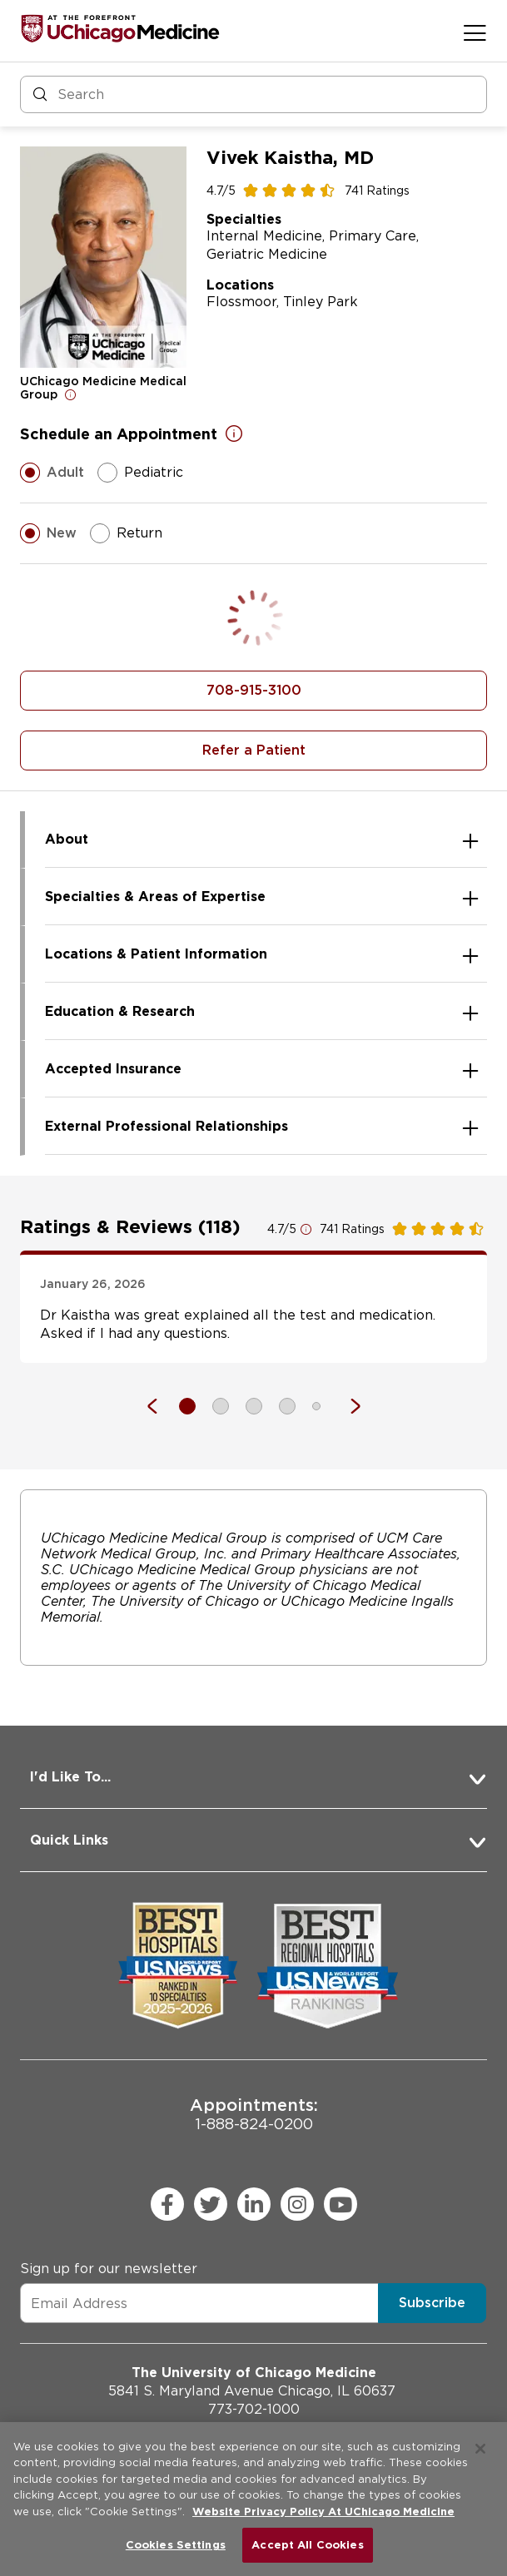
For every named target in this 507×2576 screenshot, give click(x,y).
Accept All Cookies (307, 2545)
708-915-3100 (253, 690)
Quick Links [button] (69, 1840)
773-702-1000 (254, 2409)
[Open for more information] (70, 394)
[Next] (347, 1406)
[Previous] (160, 1406)
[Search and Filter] (253, 94)
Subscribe (432, 2303)
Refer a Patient (254, 750)
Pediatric (140, 473)
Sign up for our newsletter (108, 2268)
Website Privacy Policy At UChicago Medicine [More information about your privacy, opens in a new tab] (323, 2511)
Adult (52, 473)
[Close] (480, 2448)
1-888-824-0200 (254, 2114)
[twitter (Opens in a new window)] (210, 2204)
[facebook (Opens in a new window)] (167, 2204)
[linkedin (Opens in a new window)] (254, 2204)
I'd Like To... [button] (70, 1777)
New (48, 533)
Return (126, 533)
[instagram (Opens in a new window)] (297, 2204)
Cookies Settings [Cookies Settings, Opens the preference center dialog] (176, 2545)
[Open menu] (475, 32)
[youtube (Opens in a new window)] (340, 2204)
